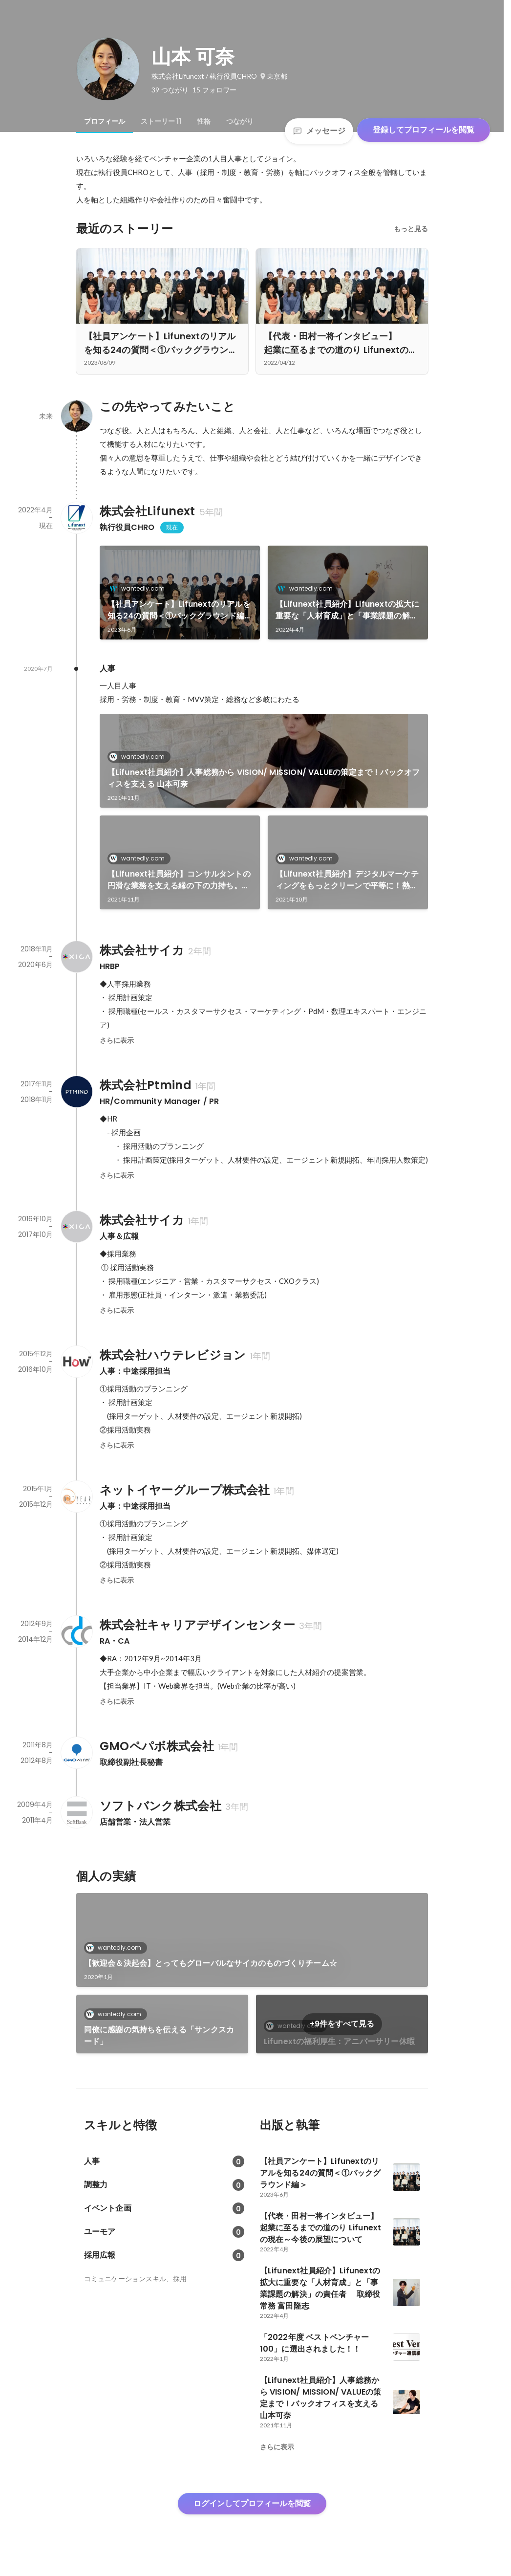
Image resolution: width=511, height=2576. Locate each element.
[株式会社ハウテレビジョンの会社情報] (76, 1361)
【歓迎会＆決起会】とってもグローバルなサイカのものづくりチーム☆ (210, 1963)
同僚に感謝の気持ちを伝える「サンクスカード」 (159, 2035)
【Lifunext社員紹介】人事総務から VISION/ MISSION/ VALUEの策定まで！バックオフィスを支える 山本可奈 (263, 778)
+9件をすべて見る (342, 2023)
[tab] (104, 121)
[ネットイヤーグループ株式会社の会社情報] (76, 1496)
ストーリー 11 (161, 121)
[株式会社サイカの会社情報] (76, 957)
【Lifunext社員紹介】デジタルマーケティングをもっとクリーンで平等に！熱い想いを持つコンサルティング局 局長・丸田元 (348, 880)
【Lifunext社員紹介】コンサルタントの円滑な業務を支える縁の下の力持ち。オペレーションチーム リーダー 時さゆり (179, 880)
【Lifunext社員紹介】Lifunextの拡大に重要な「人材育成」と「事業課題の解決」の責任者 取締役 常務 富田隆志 (348, 610)
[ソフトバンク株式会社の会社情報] (76, 1812)
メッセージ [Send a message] (319, 130)
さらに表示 (117, 1040)
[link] (180, 592)
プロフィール (104, 121)
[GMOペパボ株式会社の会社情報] (76, 1753)
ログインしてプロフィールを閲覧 (252, 2503)
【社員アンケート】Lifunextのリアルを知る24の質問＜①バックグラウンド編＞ (179, 610)
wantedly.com (139, 588)
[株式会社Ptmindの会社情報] (76, 1092)
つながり (240, 121)
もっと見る (411, 229)
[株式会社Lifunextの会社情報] (76, 518)
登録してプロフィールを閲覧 (423, 129)
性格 (204, 121)
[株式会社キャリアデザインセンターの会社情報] (76, 1631)
